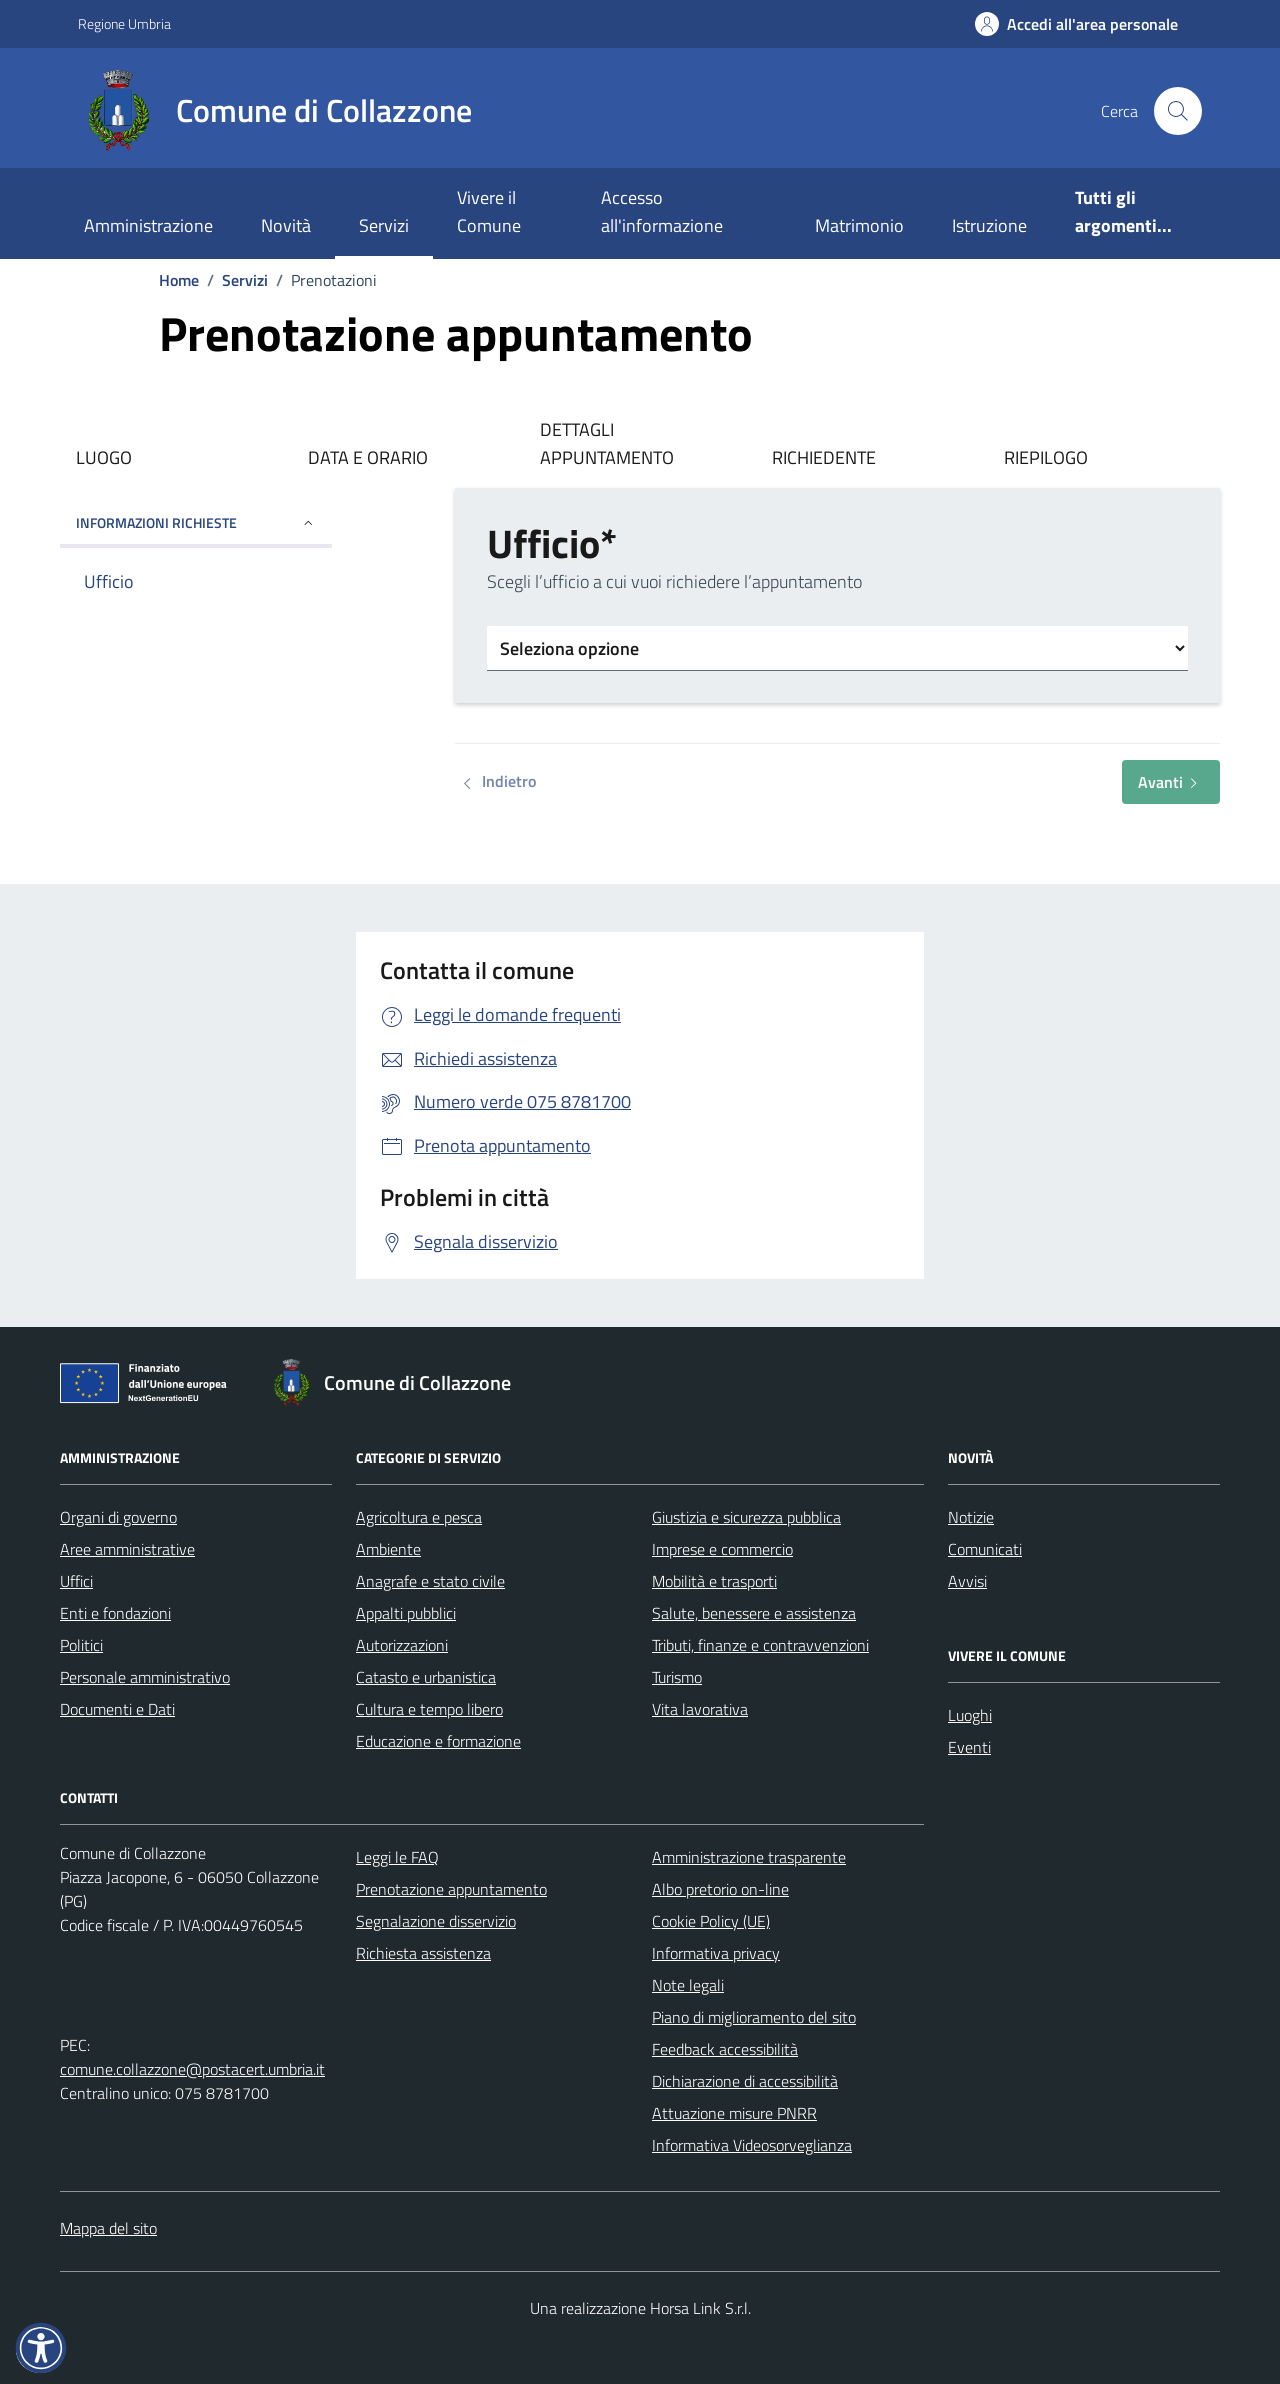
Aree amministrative (127, 1549)
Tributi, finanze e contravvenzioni (760, 1645)
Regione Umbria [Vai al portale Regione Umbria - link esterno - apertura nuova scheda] (124, 23)
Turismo (677, 1677)
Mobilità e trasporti (714, 1581)
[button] (41, 2348)
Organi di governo (118, 1517)
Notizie (971, 1517)
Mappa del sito (108, 2228)
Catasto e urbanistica (426, 1677)
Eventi (969, 1747)
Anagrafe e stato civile (430, 1581)
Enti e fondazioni (115, 1613)
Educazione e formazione (438, 1741)
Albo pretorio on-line (720, 1889)
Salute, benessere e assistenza (754, 1613)
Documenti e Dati (117, 1709)
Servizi (384, 225)
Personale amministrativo (145, 1677)
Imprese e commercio (722, 1549)
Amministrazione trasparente (749, 1857)
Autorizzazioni (402, 1645)
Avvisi (967, 1581)
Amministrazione (148, 225)
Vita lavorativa (700, 1709)
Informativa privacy (716, 1953)
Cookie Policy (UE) (711, 1921)
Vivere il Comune (489, 211)
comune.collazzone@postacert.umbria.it (192, 2069)
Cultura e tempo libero (429, 1709)
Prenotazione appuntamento (451, 1889)
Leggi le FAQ (397, 1857)
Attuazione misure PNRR (734, 2113)
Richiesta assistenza (423, 1953)
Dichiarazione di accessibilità (745, 2081)
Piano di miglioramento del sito (754, 2017)
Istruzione (989, 225)
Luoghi (970, 1715)
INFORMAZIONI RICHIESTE (196, 522)
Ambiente (388, 1549)
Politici (81, 1645)
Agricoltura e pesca (419, 1517)
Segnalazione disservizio (436, 1921)
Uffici (76, 1581)
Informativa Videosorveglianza (752, 2145)
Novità (286, 225)
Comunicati (985, 1549)
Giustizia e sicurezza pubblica (746, 1517)
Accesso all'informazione (662, 211)
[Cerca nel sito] (1178, 111)
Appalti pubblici (406, 1613)
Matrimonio (859, 225)
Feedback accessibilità (725, 2049)
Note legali (688, 1985)
